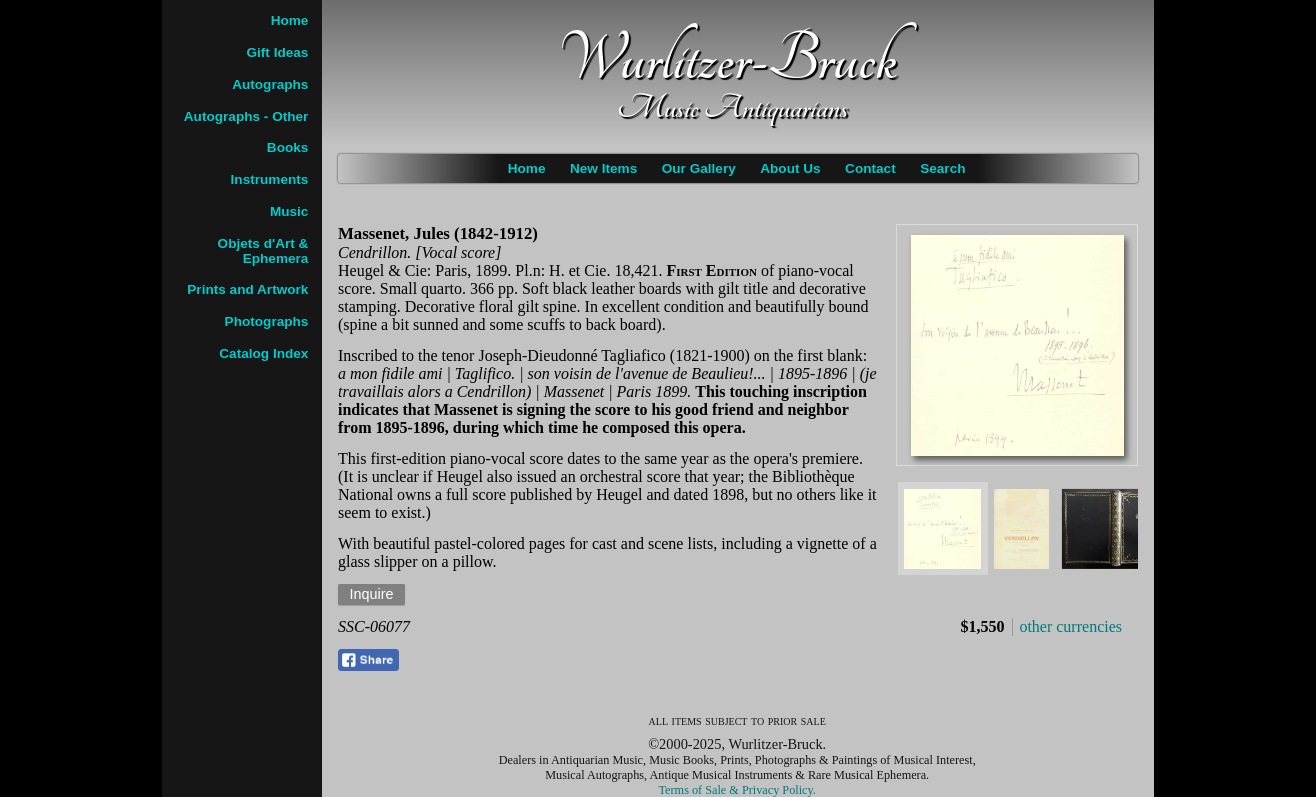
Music (289, 211)
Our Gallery (699, 168)
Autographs (270, 84)
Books (288, 147)
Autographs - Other (246, 116)
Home (527, 168)
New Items (603, 168)
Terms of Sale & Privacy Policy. (737, 790)
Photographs (267, 321)
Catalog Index (263, 353)
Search (942, 168)
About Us (790, 168)
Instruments (270, 179)
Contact (870, 168)
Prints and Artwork (247, 289)
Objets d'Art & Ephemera (263, 251)
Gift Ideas (277, 52)
